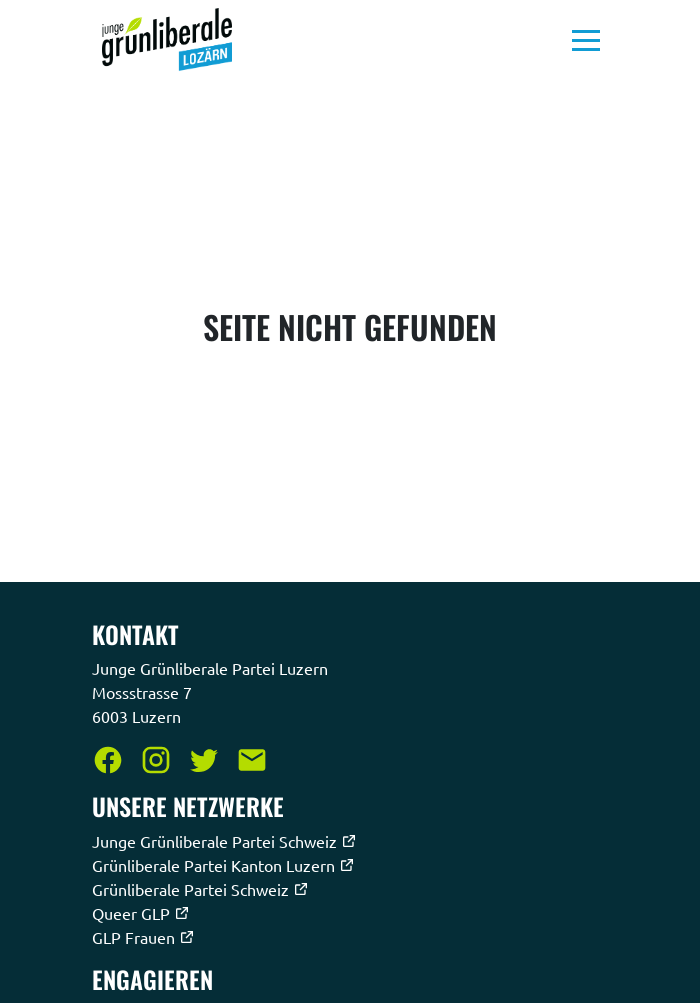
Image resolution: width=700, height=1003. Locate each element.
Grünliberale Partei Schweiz (200, 889)
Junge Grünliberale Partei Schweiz (224, 841)
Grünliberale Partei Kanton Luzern (223, 865)
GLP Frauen (143, 937)
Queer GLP (141, 913)
